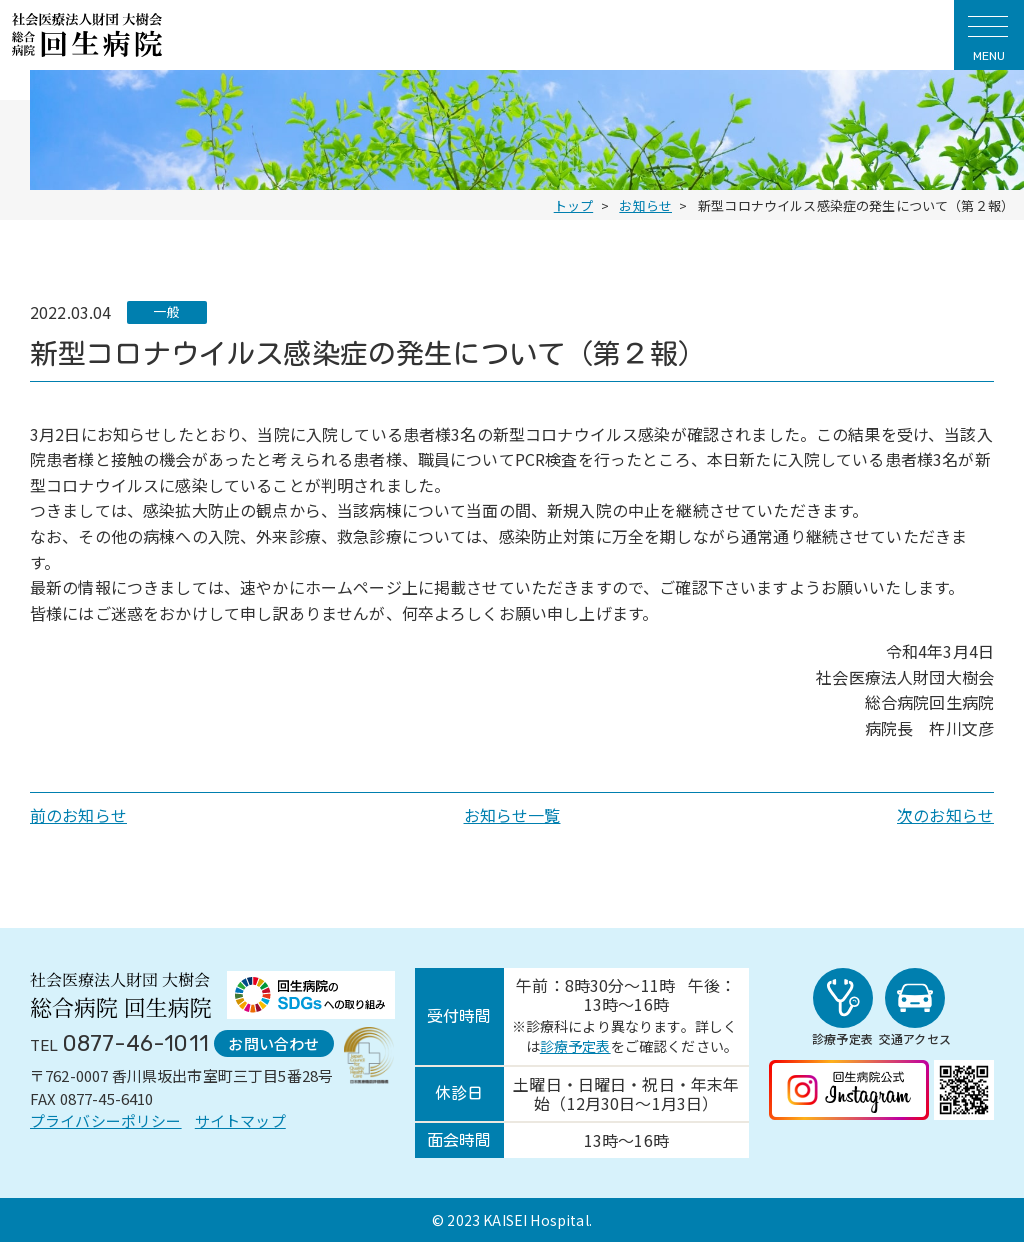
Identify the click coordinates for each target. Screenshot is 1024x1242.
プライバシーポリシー (106, 1120)
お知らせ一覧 (512, 815)
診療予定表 (575, 1046)
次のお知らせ (945, 815)
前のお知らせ (78, 815)
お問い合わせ (273, 1043)
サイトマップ (240, 1120)
